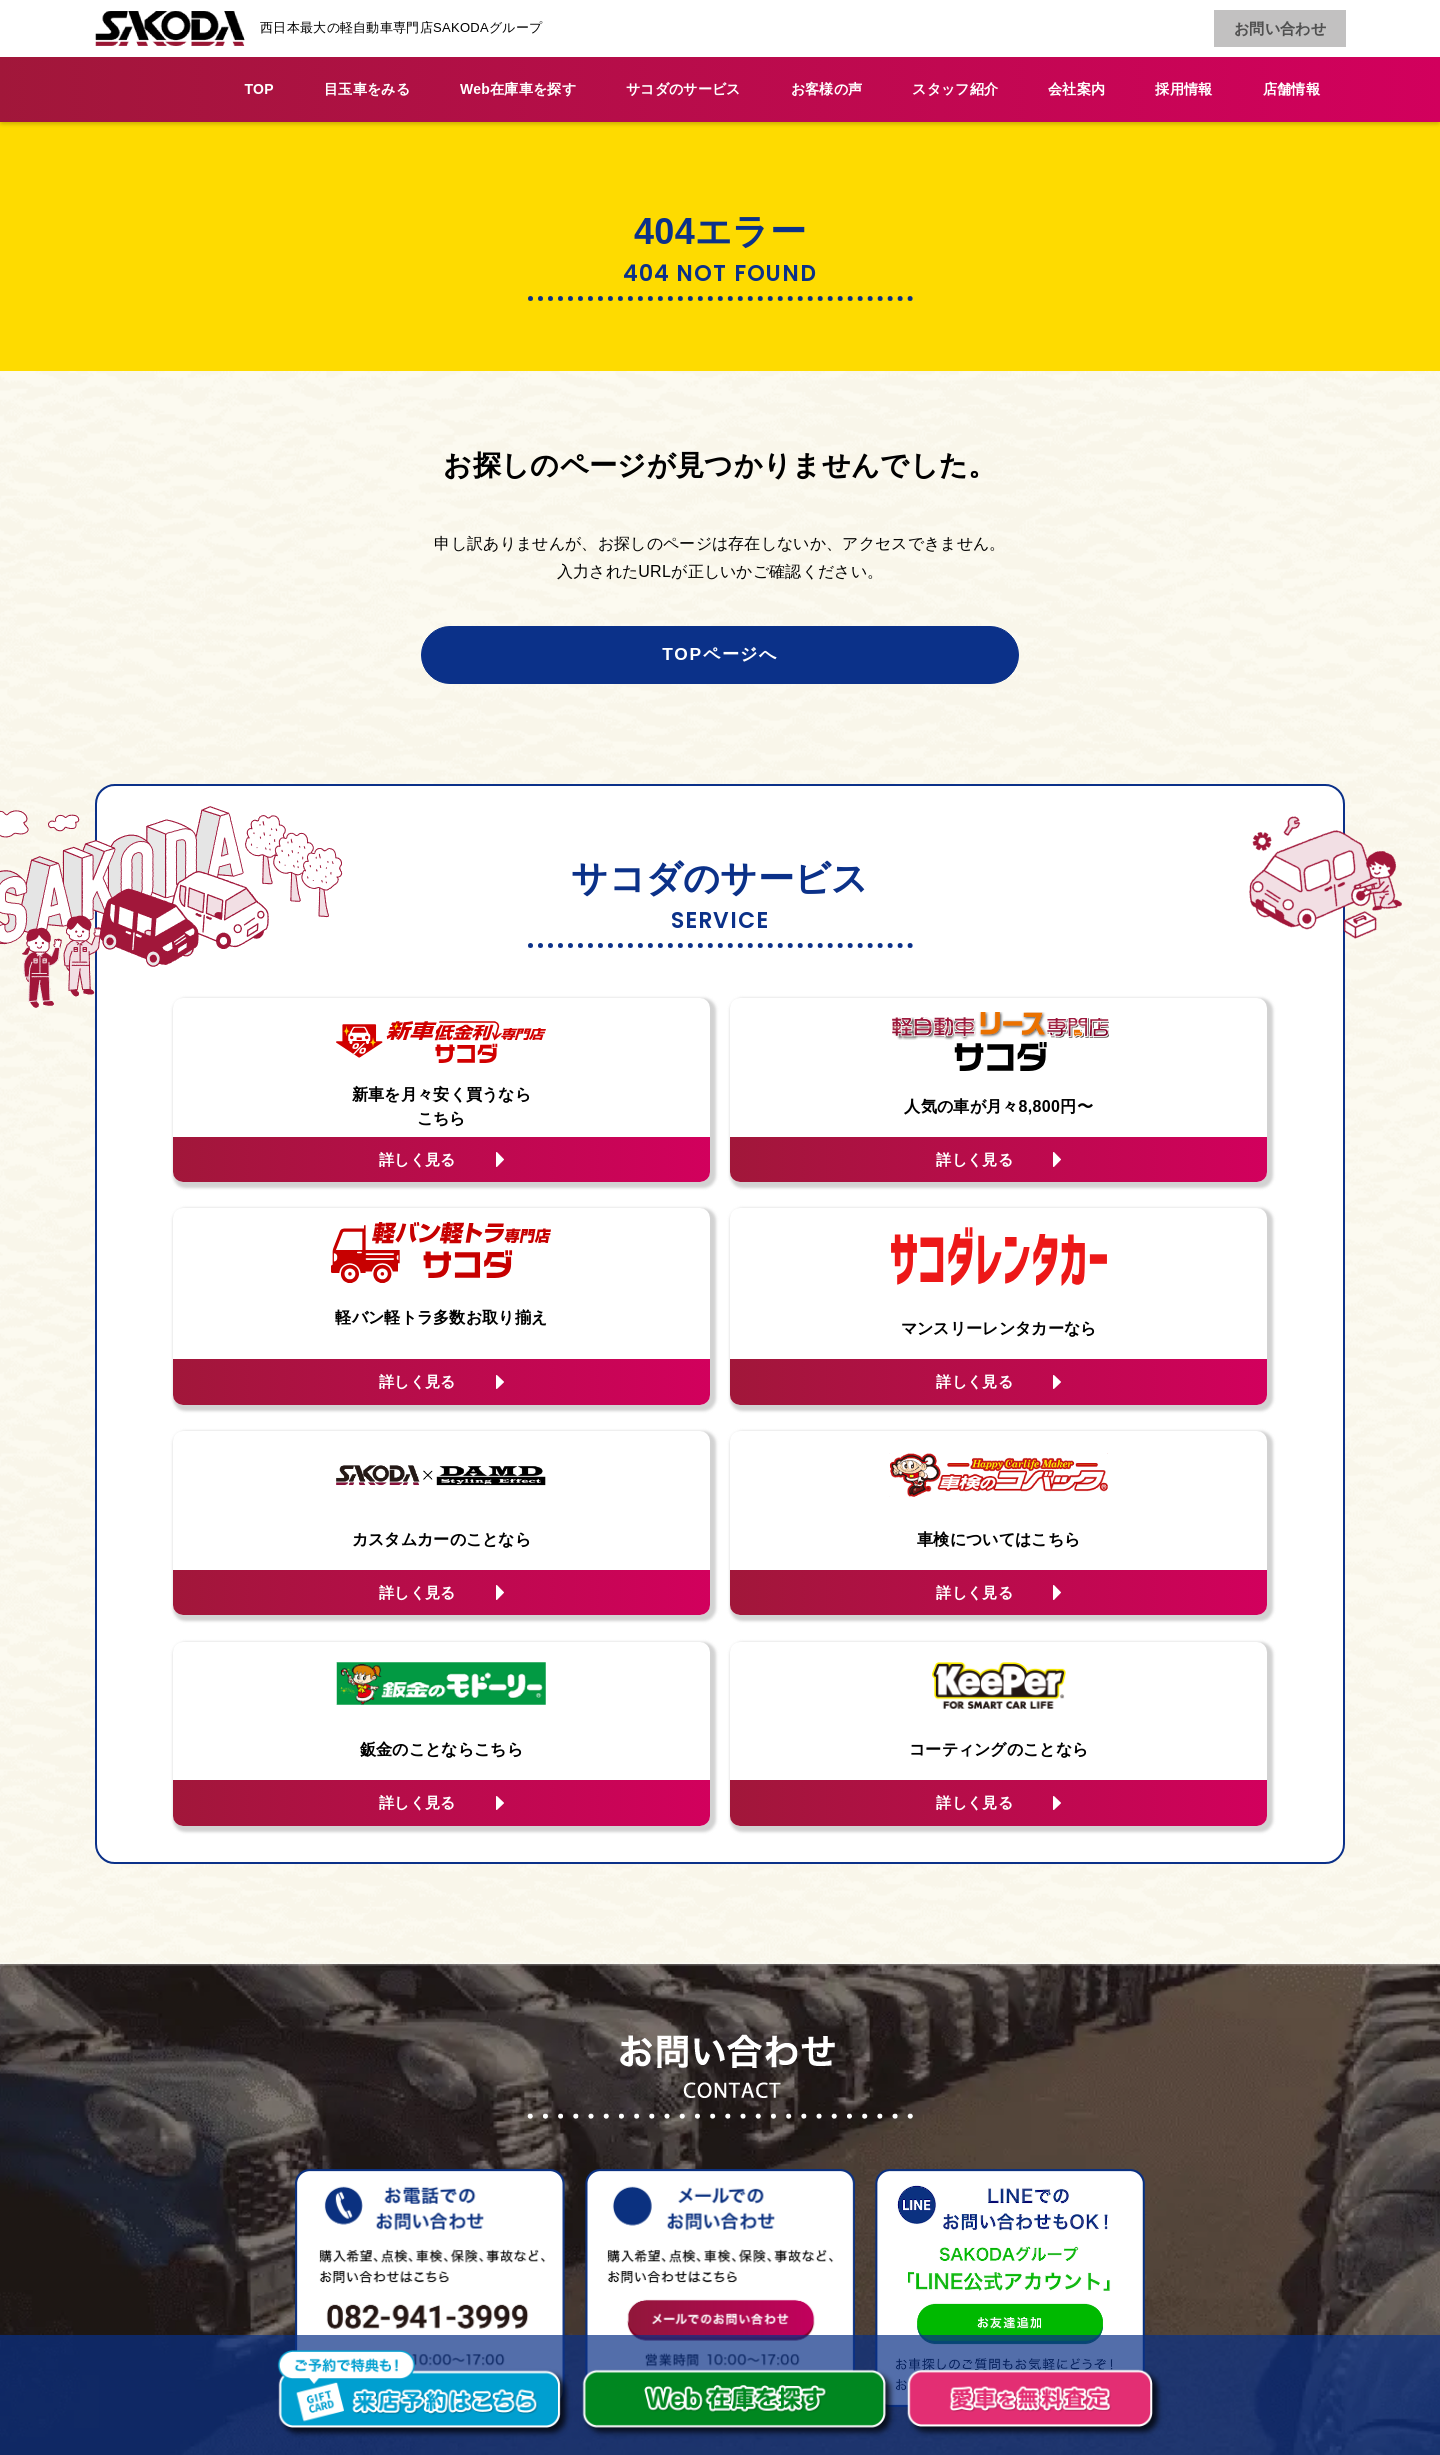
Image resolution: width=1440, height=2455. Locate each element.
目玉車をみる (367, 89)
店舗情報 (1291, 89)
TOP (259, 89)
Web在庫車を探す (518, 89)
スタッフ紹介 (955, 89)
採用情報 (1183, 89)
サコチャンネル (922, 2148)
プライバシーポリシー (946, 2210)
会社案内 (1076, 89)
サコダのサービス (683, 89)
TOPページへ (719, 656)
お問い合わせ (1282, 29)
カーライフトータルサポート (709, 2148)
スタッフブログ (660, 2210)
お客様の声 (827, 89)
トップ (627, 2117)
